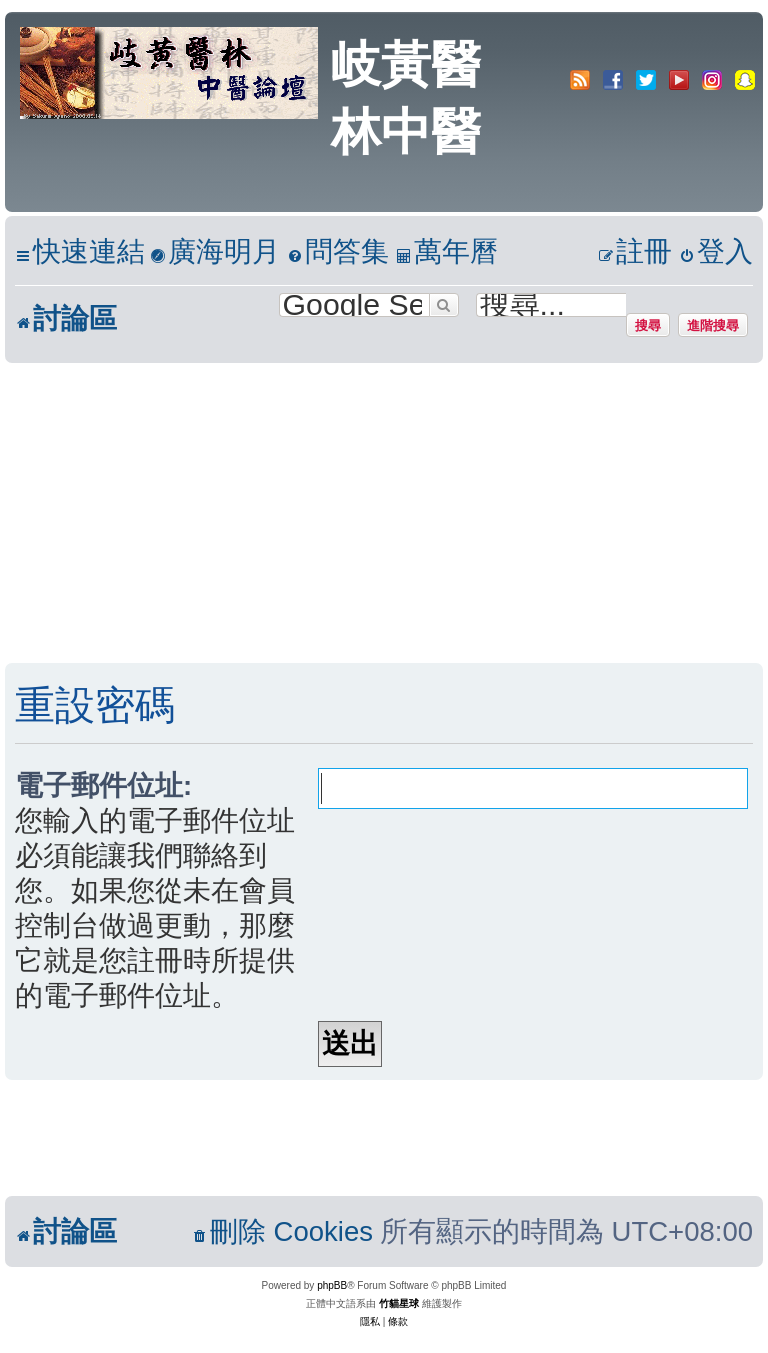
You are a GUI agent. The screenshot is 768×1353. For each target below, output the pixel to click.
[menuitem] (215, 252)
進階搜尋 (713, 325)
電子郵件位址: (103, 785)
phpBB (332, 1285)
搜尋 (648, 325)
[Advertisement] (384, 513)
